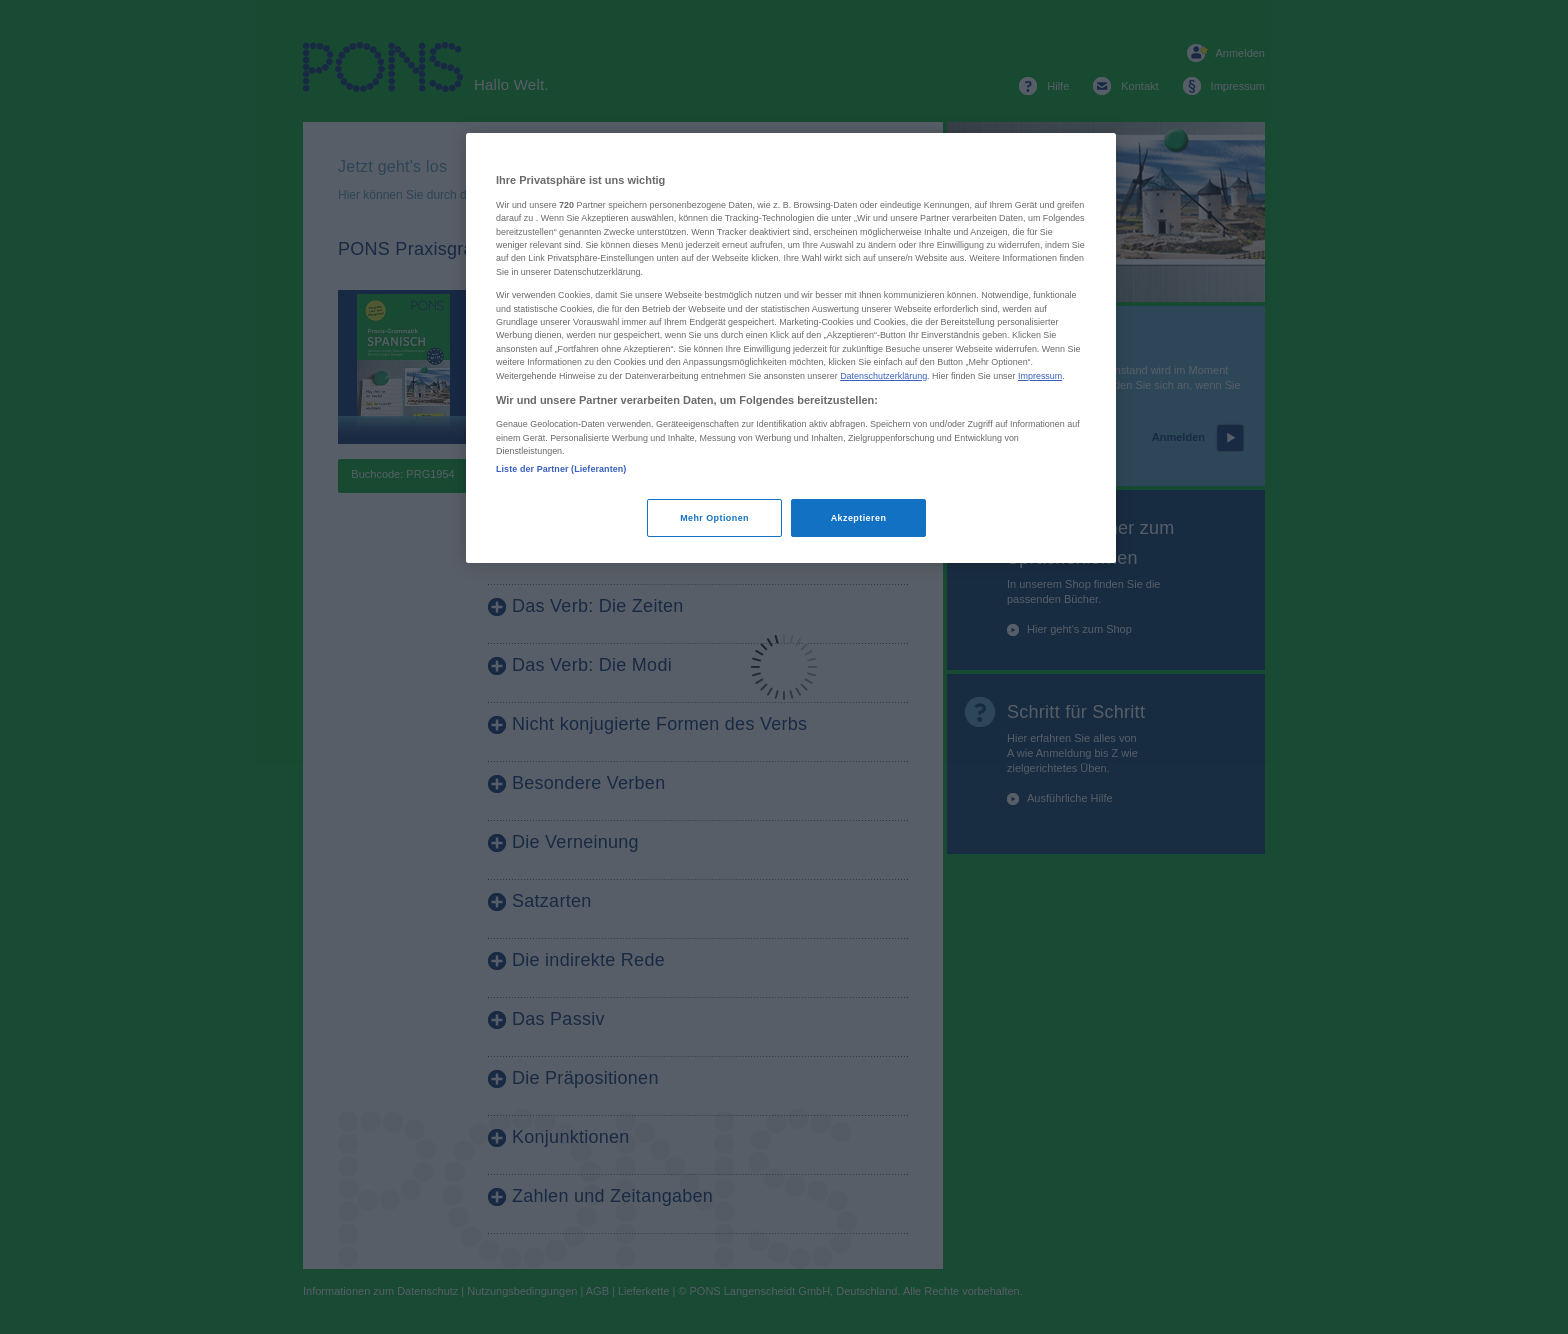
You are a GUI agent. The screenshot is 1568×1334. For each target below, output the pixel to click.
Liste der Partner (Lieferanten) (561, 469)
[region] (791, 348)
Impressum (1040, 376)
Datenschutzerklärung (883, 376)
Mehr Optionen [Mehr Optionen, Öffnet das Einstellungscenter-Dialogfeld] (714, 518)
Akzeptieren (859, 518)
